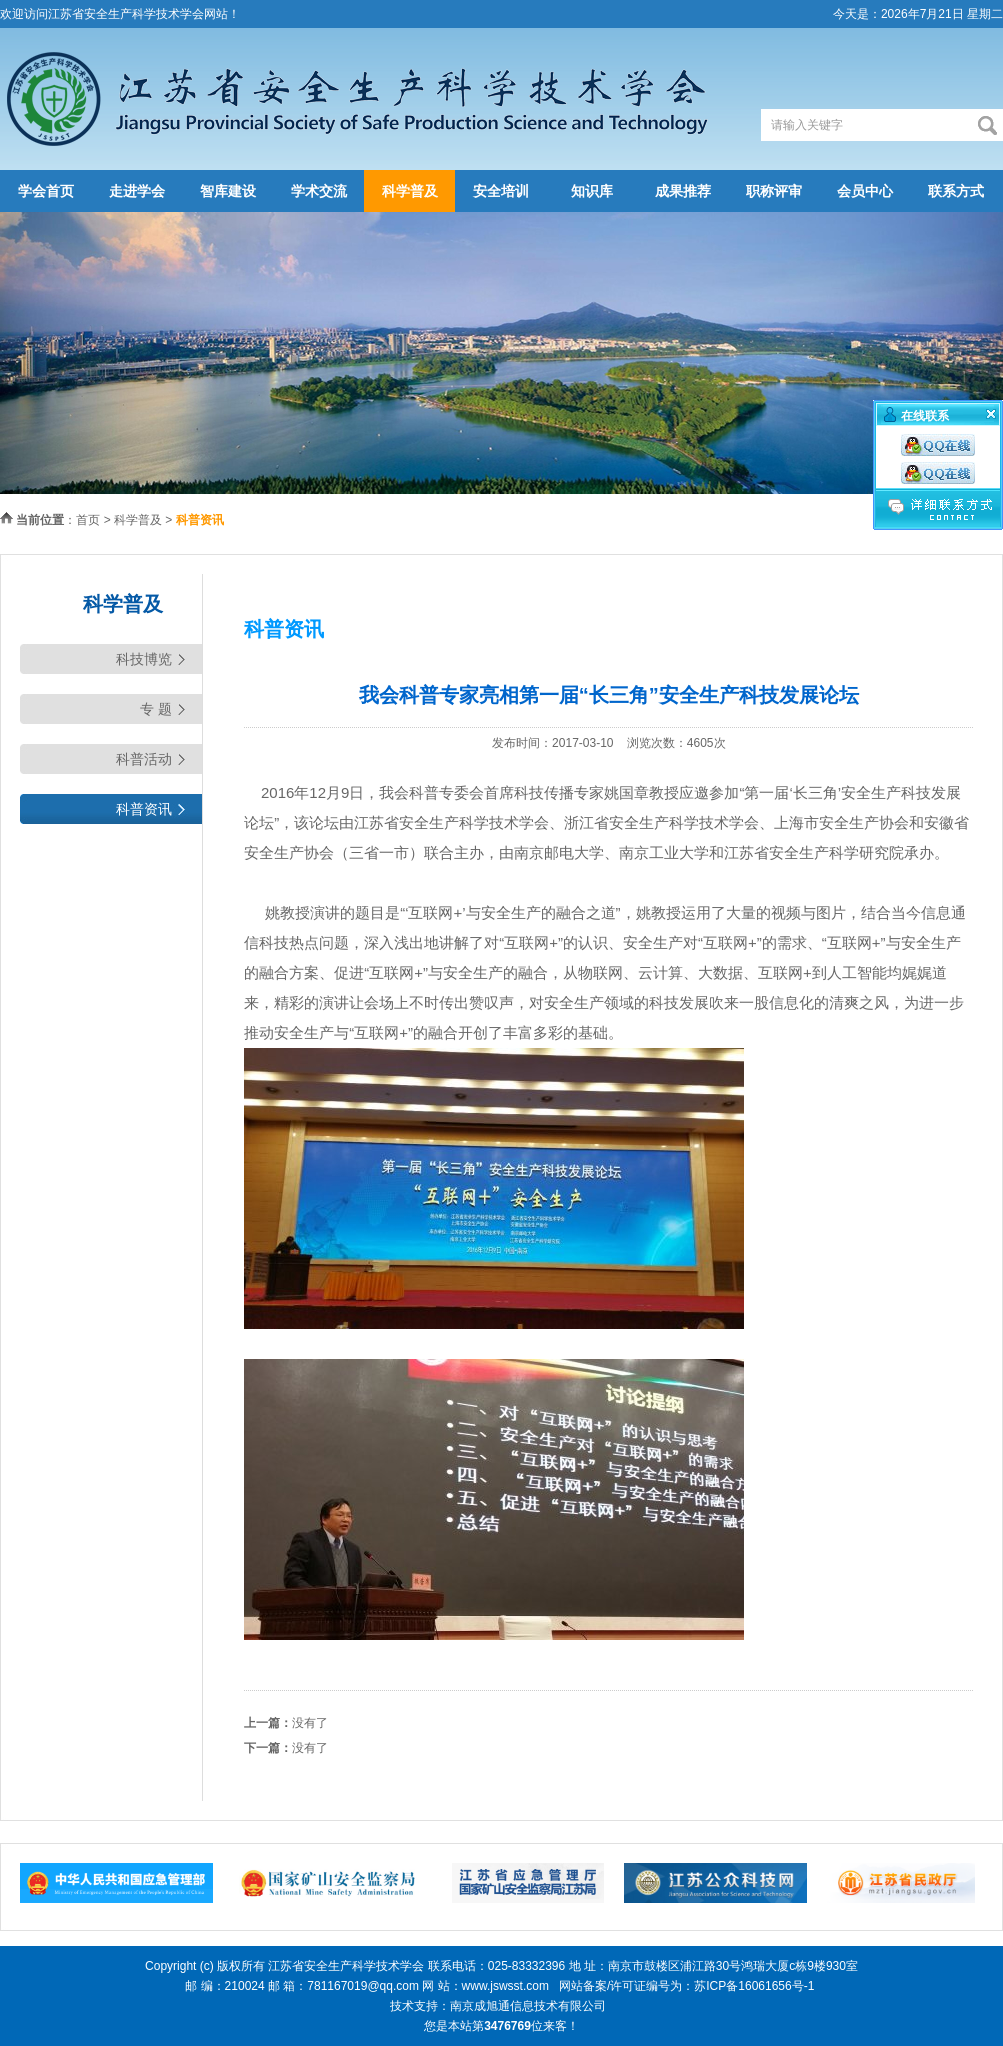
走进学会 (137, 191)
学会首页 (46, 191)
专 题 (156, 709)
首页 (88, 520)
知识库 (592, 191)
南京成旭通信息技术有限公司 (528, 2006)
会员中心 (865, 191)
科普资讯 (144, 809)
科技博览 (144, 659)
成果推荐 (683, 191)
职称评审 (774, 191)
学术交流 (319, 191)
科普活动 (144, 759)
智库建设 (228, 191)
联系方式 (956, 191)
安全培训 (501, 191)
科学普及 (410, 191)
